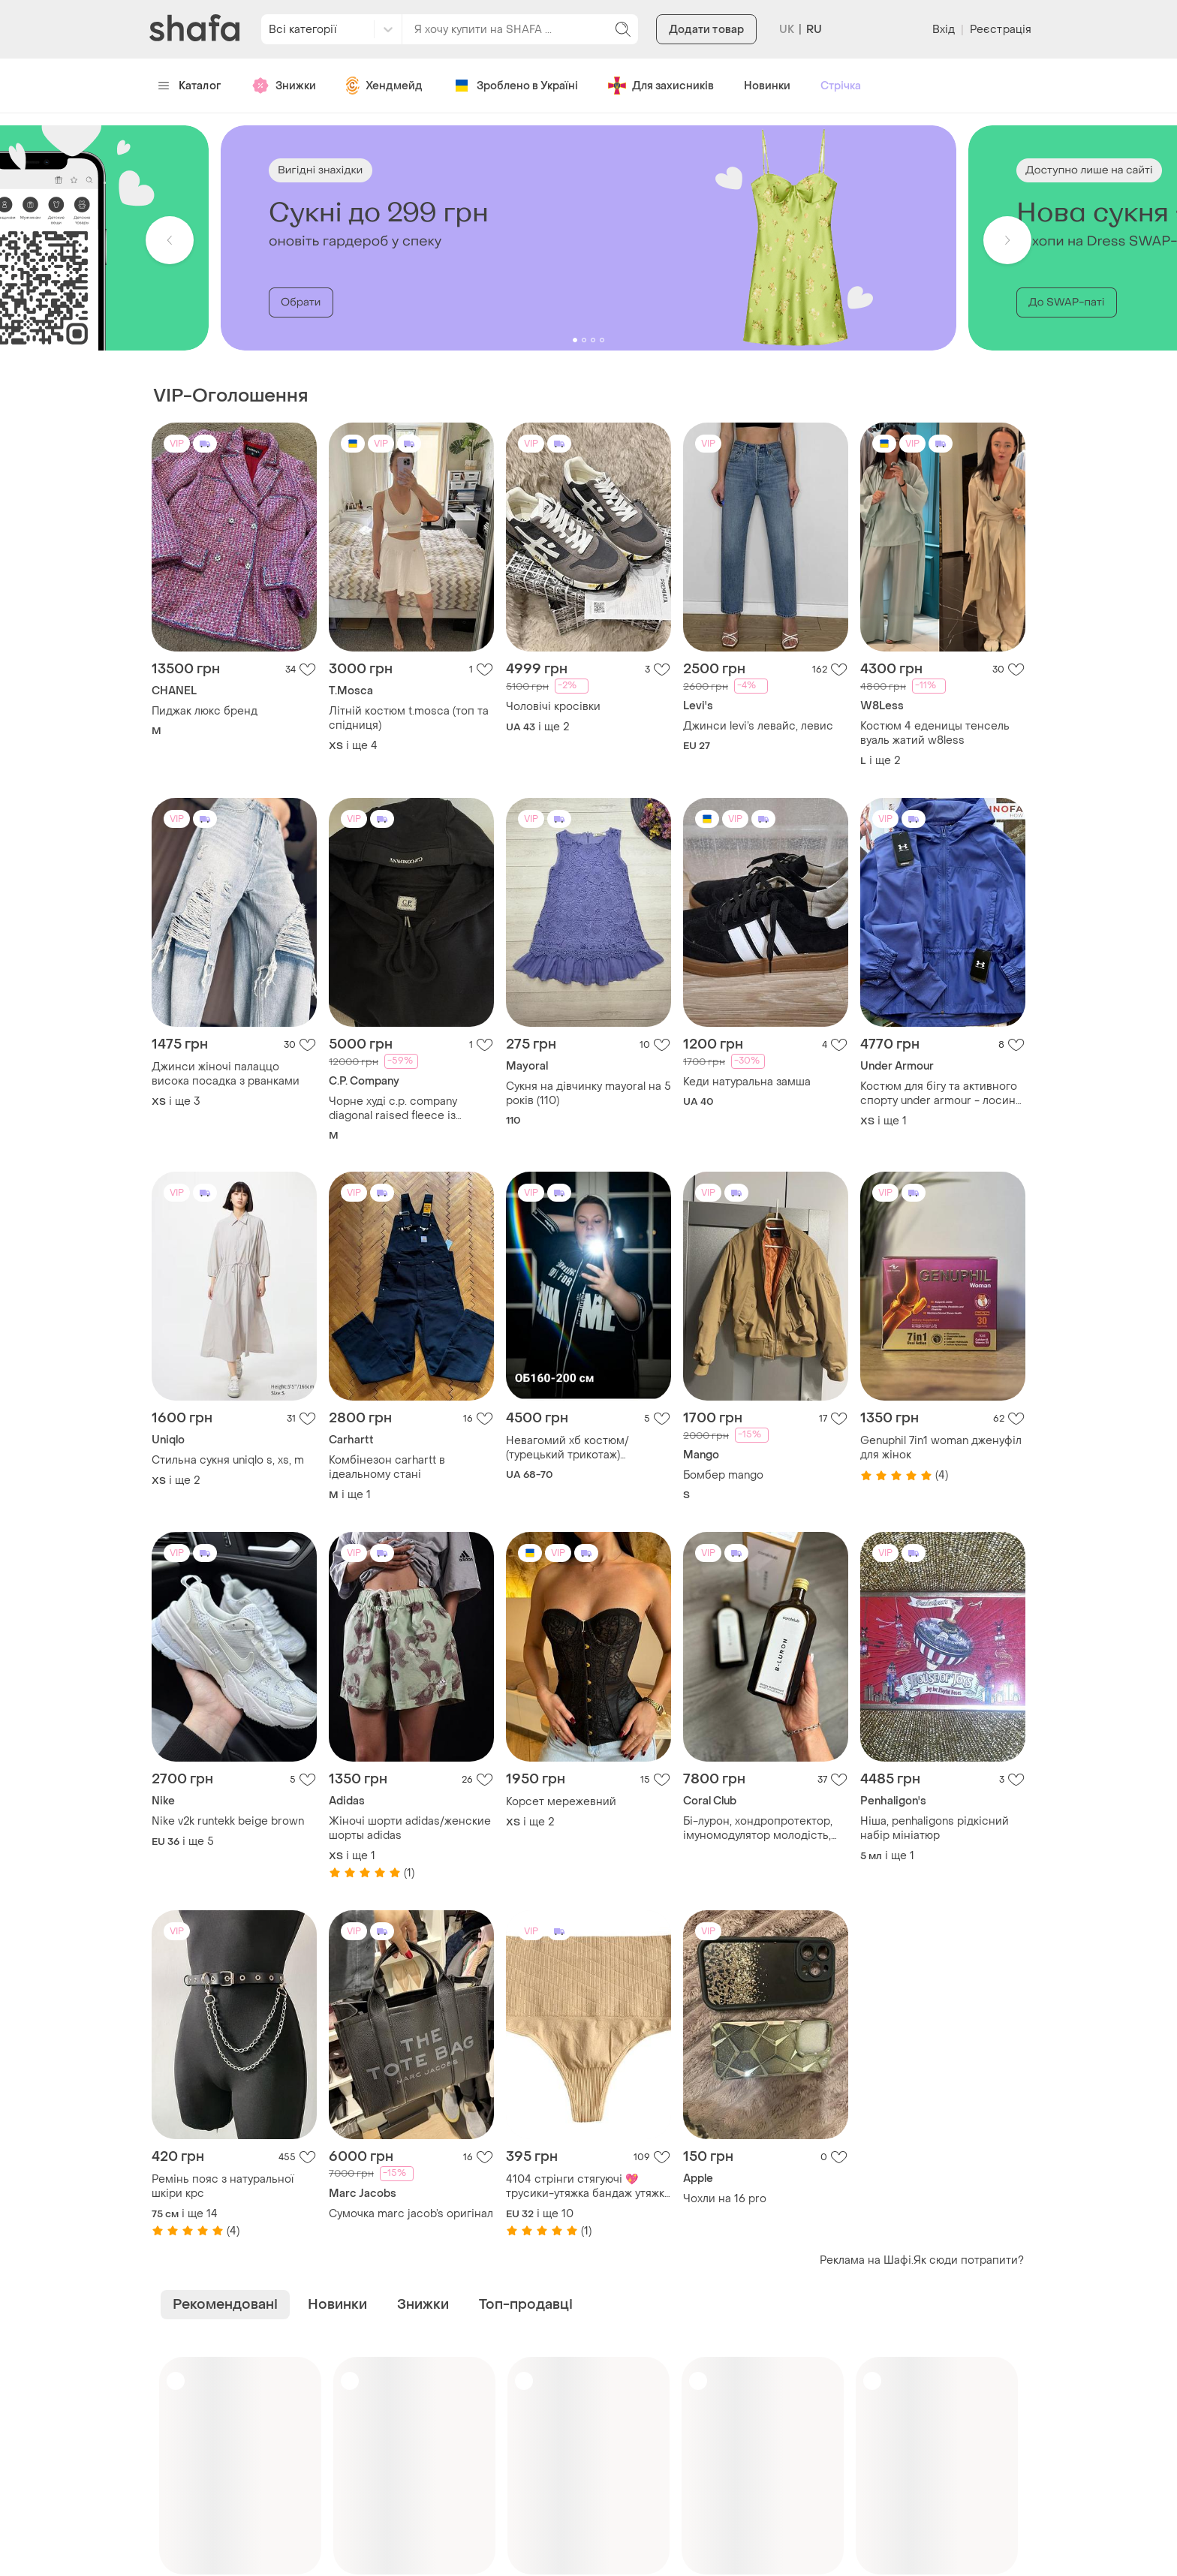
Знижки (283, 86)
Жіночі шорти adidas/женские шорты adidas (410, 1828)
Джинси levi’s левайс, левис (758, 726)
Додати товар (706, 30)
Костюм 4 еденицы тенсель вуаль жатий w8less (935, 733)
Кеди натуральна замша (747, 1082)
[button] (170, 240)
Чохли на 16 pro (724, 2199)
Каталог (189, 86)
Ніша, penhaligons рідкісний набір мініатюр (934, 1828)
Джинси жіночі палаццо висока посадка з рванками (226, 1074)
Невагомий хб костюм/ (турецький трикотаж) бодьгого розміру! (567, 1448)
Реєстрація (1000, 30)
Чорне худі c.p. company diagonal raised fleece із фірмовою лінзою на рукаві (401, 1108)
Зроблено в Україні (515, 86)
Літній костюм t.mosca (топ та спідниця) (409, 718)
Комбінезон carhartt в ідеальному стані (387, 1467)
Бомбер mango (723, 1475)
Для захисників (661, 86)
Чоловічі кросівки (553, 707)
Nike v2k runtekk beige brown (228, 1821)
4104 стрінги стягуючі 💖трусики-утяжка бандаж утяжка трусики (588, 2186)
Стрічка (840, 86)
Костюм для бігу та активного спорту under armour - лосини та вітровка (941, 1093)
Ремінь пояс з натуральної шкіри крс (222, 2186)
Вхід (943, 30)
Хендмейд (384, 86)
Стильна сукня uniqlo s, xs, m (228, 1460)
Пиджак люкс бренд (204, 711)
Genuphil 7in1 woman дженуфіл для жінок (941, 1448)
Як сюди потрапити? (969, 2260)
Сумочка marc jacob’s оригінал (411, 2214)
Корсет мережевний (561, 1802)
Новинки (767, 86)
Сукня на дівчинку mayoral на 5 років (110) (588, 1093)
